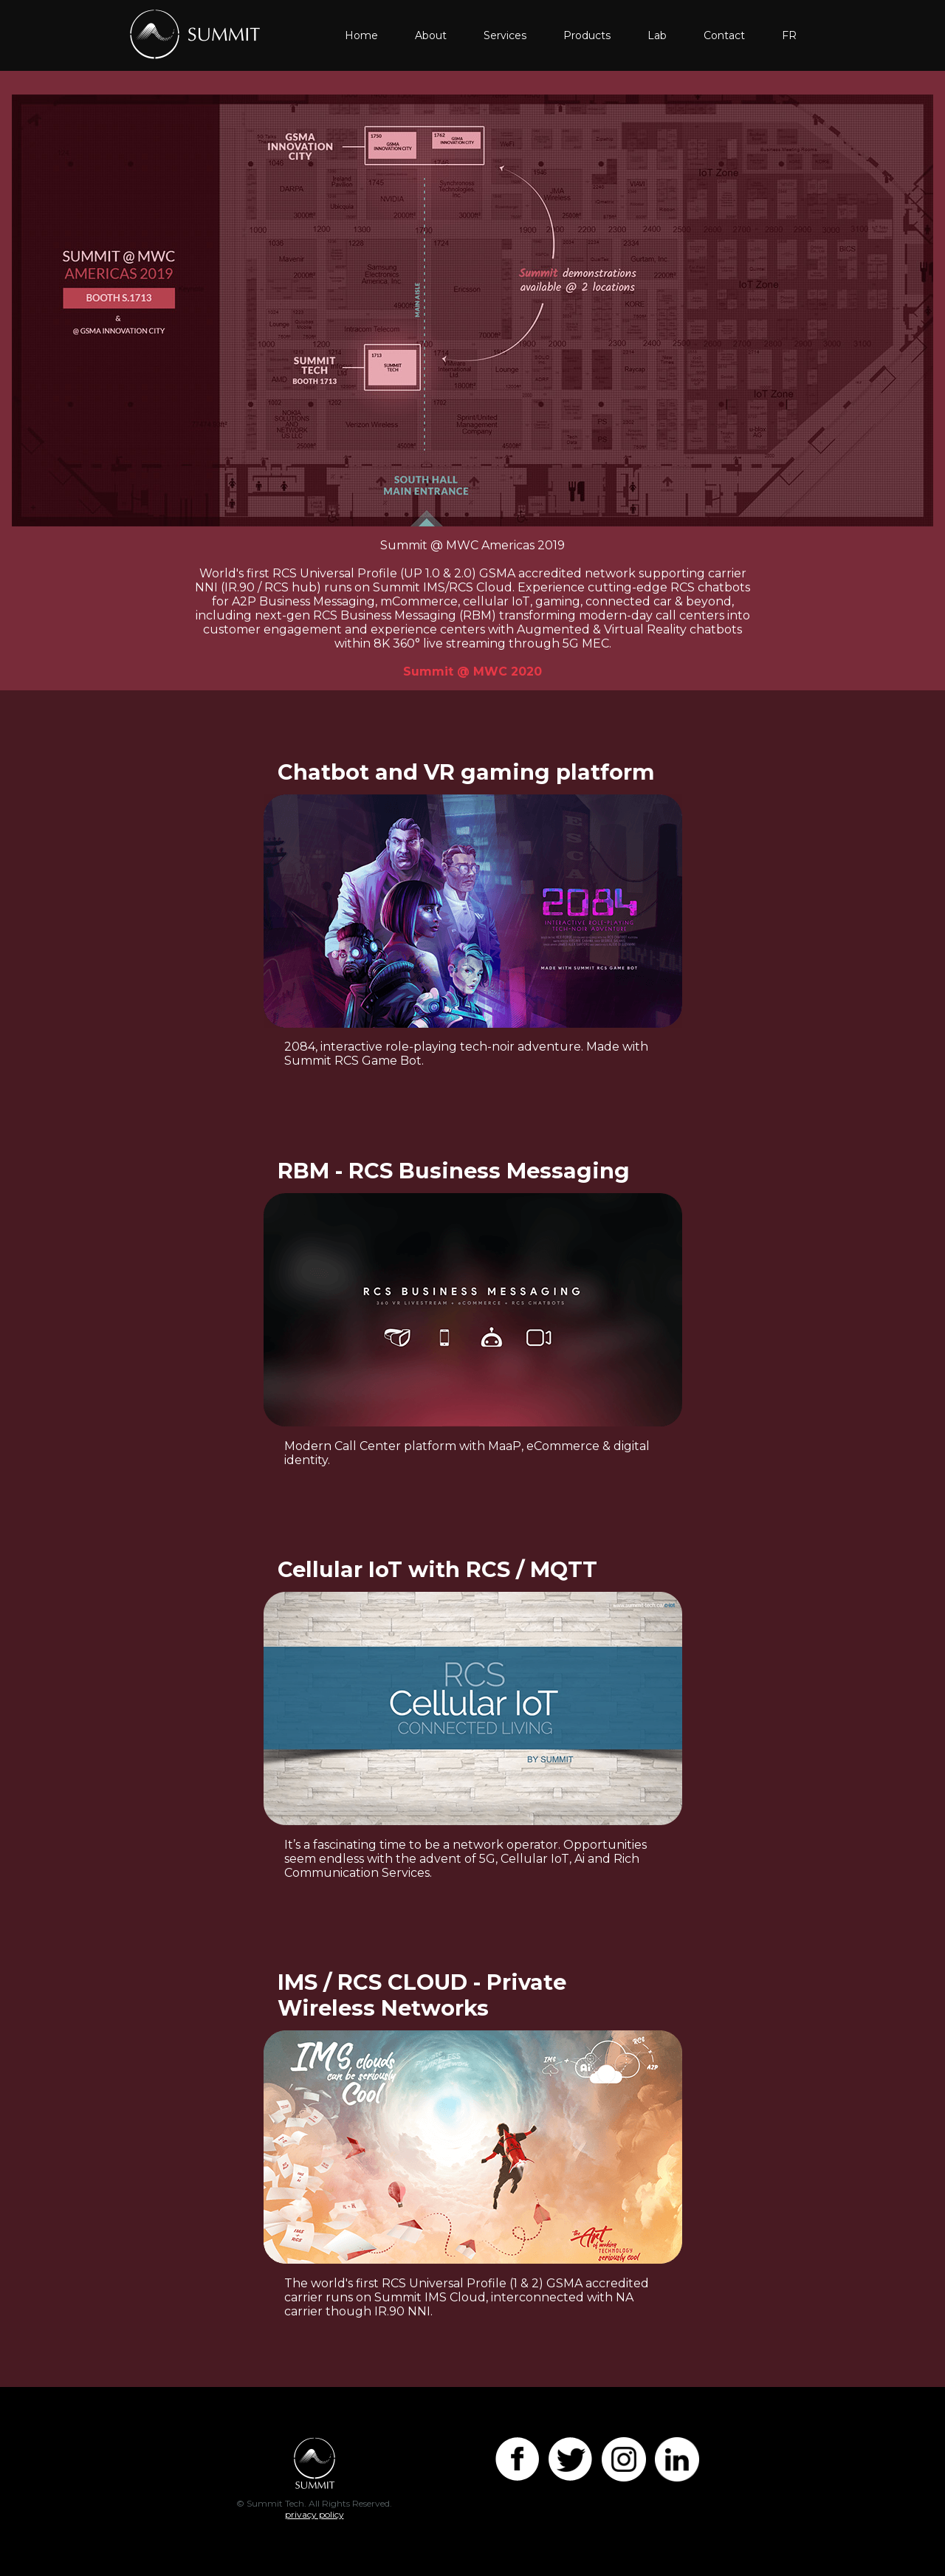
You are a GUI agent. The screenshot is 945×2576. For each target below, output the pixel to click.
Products (587, 35)
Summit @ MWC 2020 (472, 671)
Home (361, 35)
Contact (724, 35)
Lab (657, 35)
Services (505, 35)
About (431, 35)
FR (789, 35)
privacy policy (314, 2514)
